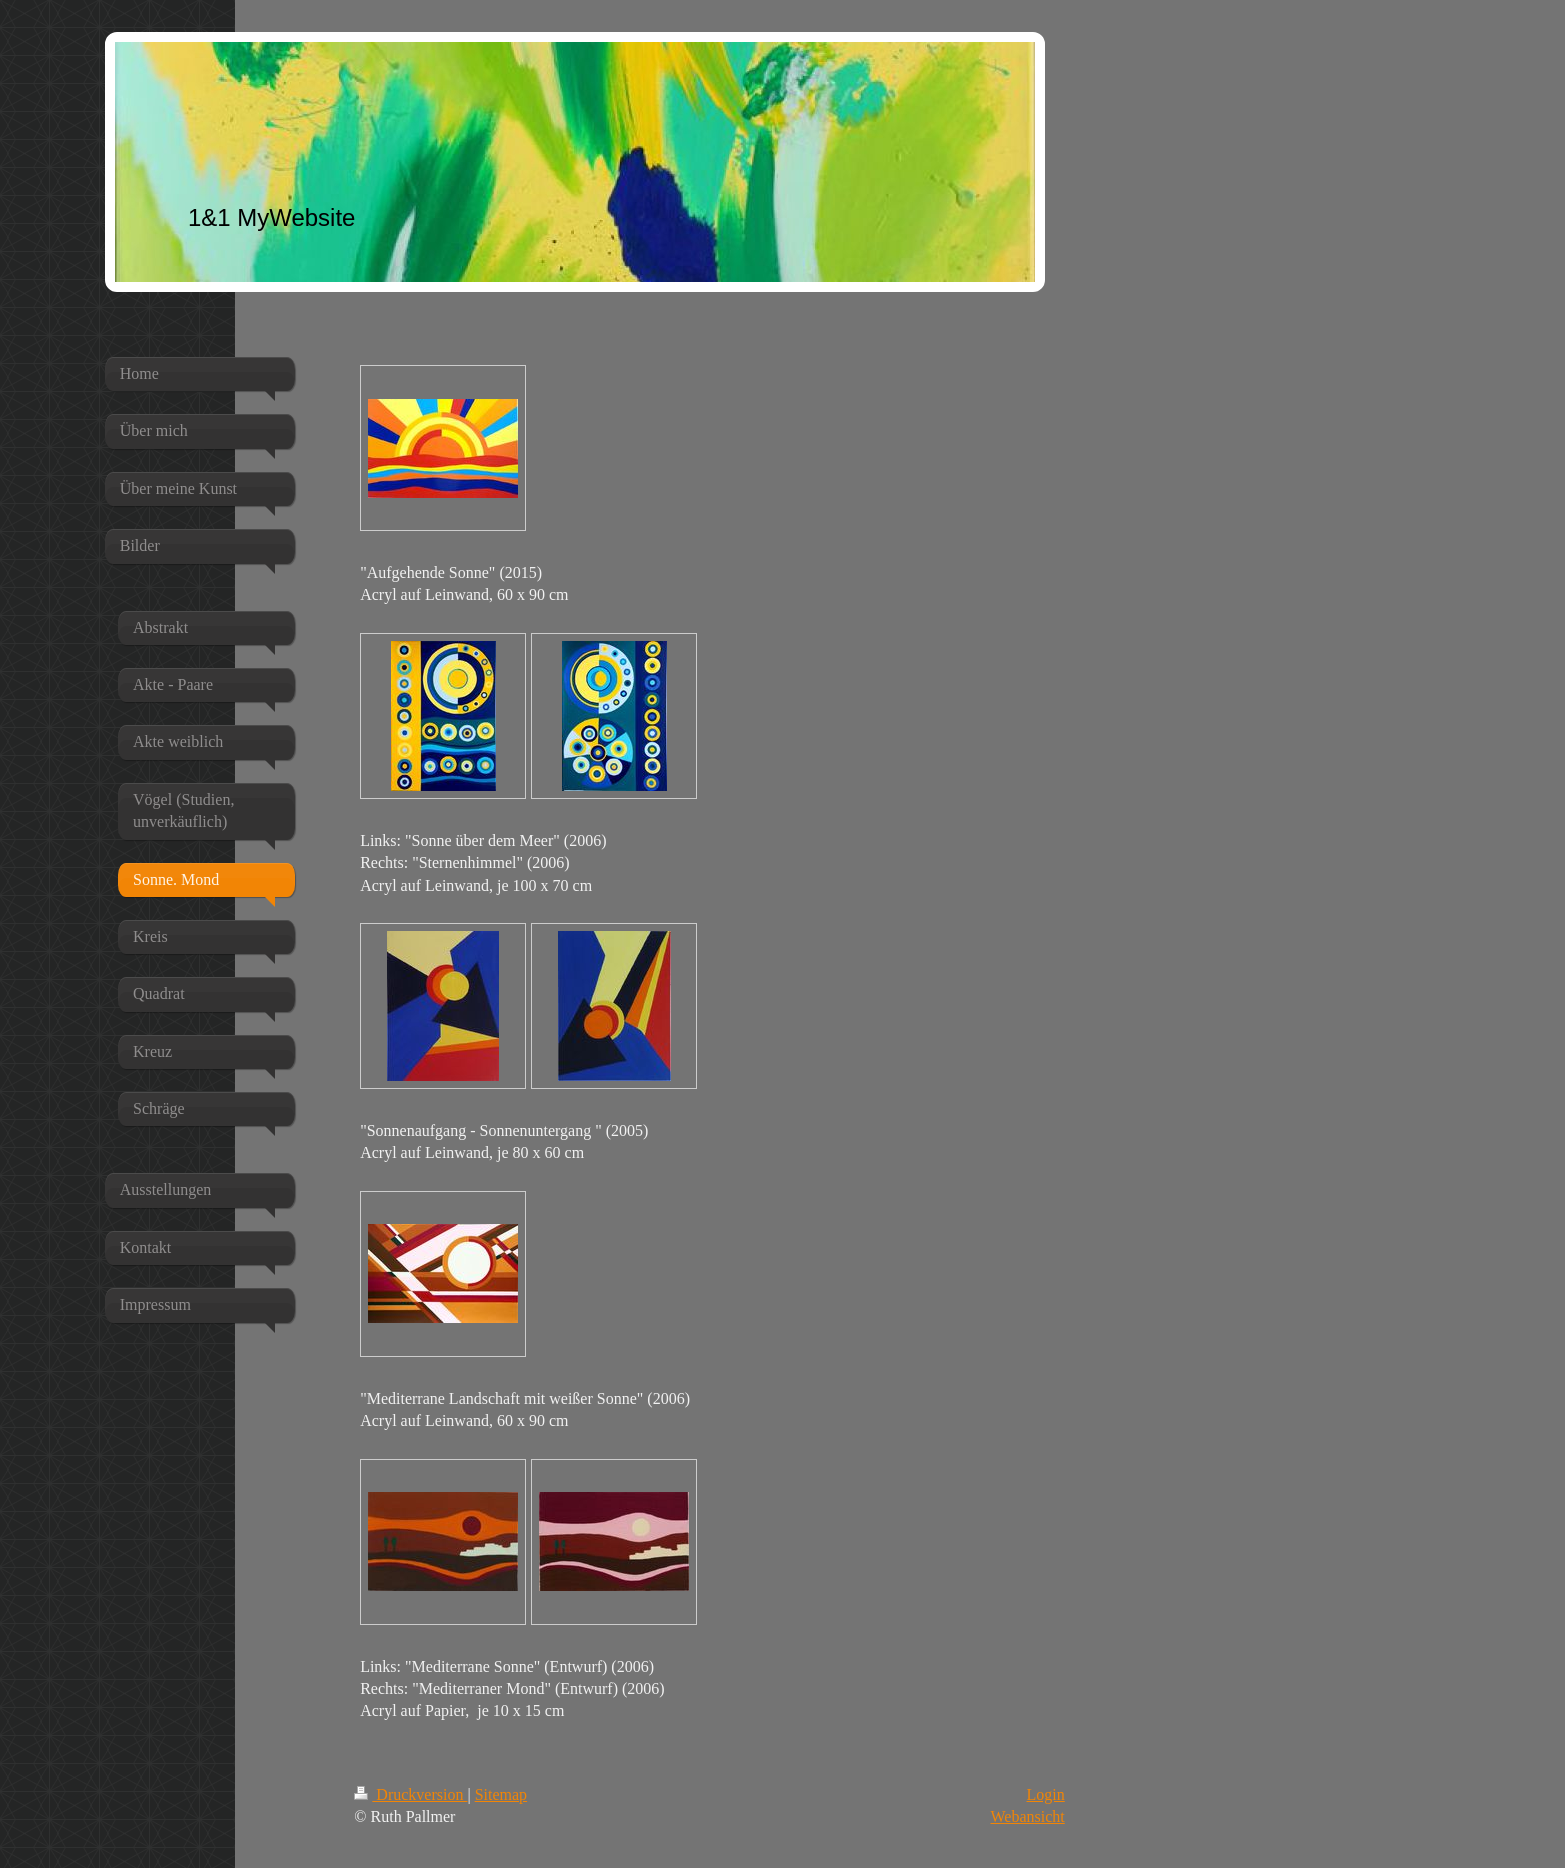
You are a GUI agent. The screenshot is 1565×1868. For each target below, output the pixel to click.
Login (1046, 1794)
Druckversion (410, 1794)
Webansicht (1028, 1816)
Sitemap (501, 1794)
